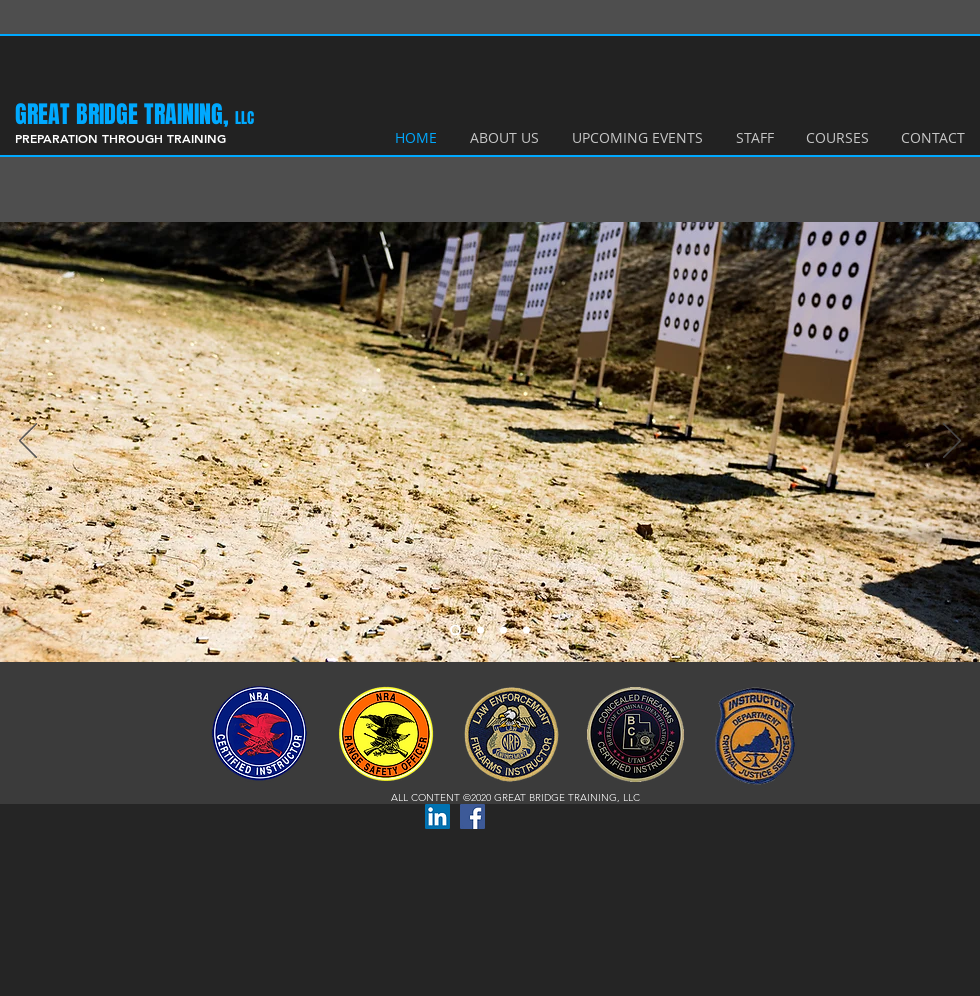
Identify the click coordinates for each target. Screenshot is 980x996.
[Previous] (28, 442)
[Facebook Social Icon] (472, 816)
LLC (244, 118)
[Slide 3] (503, 630)
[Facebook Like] (535, 814)
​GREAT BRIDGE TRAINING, (125, 114)
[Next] (952, 442)
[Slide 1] (455, 630)
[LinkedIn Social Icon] (437, 816)
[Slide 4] (526, 630)
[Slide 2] (480, 630)
